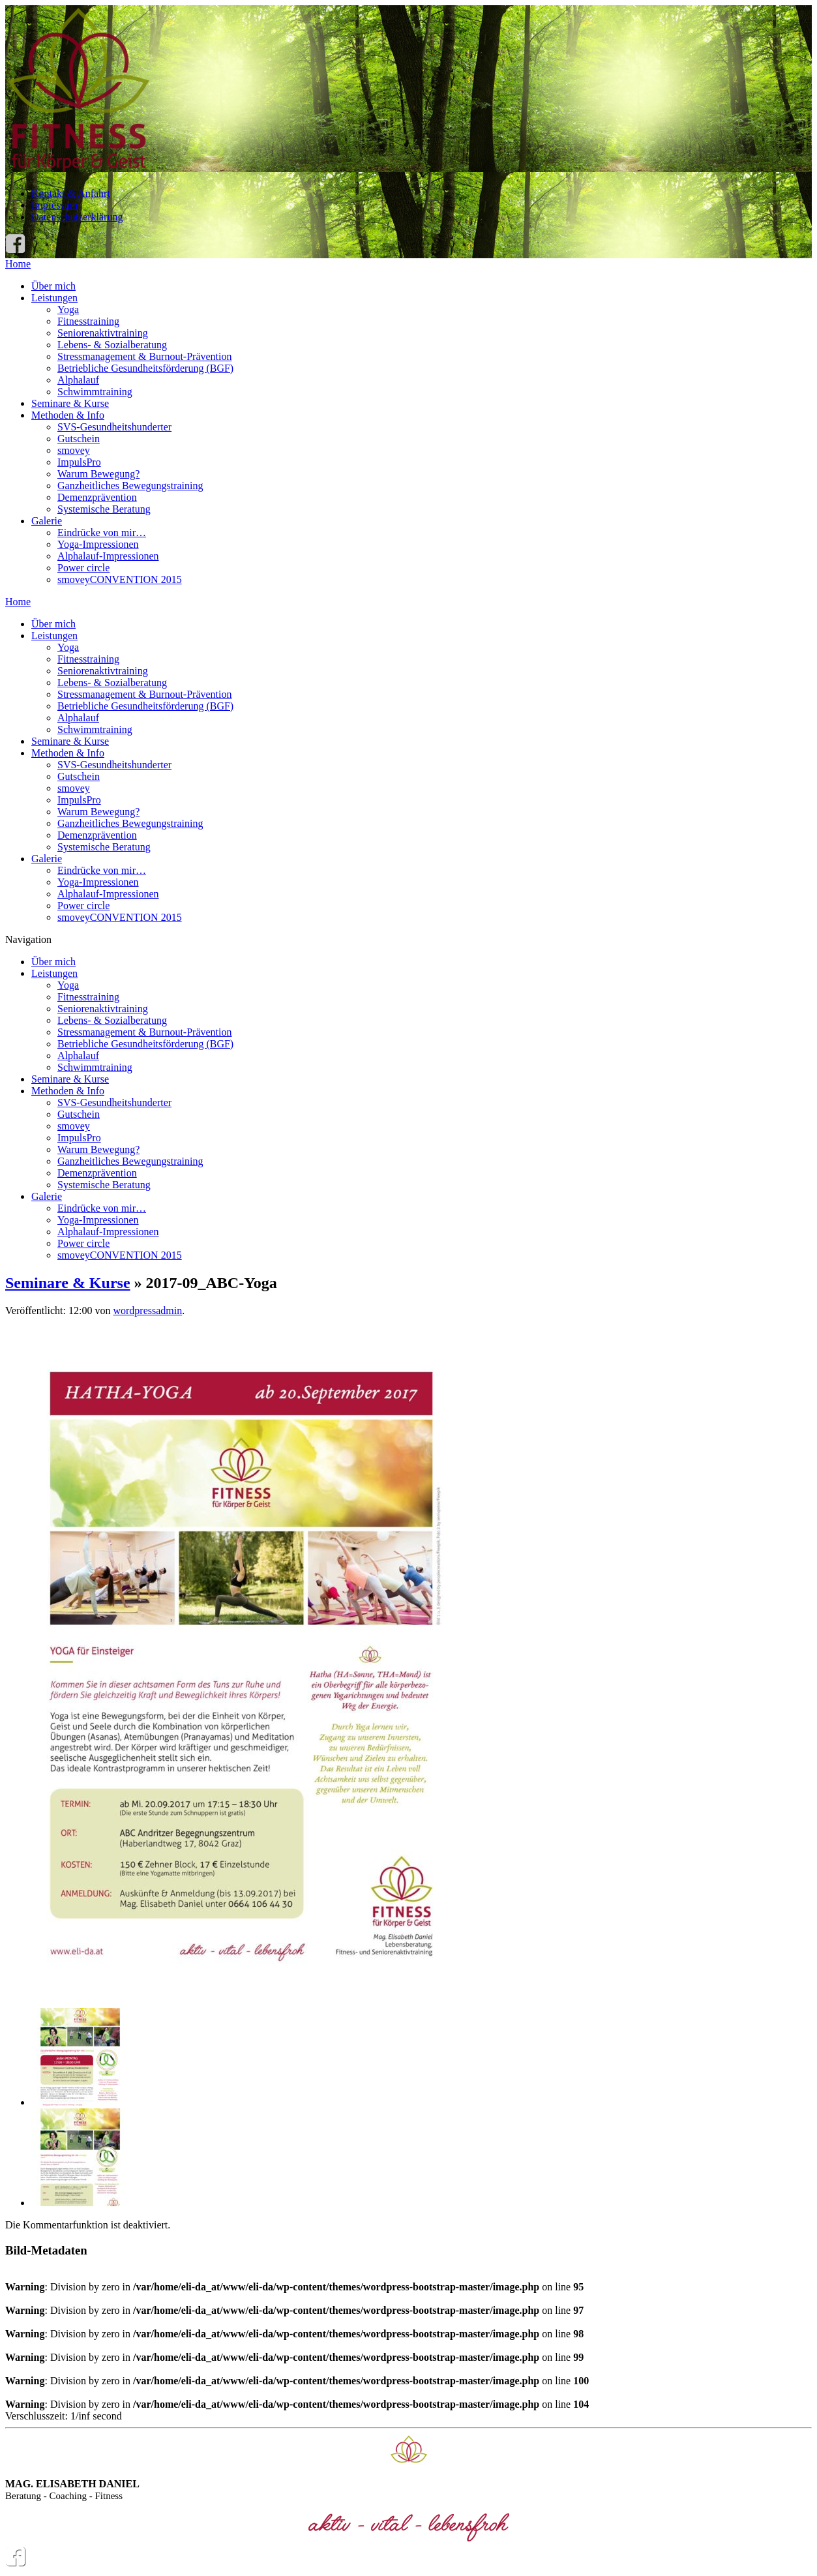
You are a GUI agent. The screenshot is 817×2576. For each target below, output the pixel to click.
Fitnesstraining (88, 321)
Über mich (53, 286)
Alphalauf (78, 379)
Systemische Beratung (104, 509)
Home (18, 263)
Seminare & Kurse (70, 403)
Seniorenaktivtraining (102, 332)
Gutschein (78, 438)
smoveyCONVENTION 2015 (119, 579)
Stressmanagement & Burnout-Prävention (144, 356)
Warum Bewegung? (98, 473)
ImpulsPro (79, 462)
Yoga (68, 309)
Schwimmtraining (94, 391)
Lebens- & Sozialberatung (112, 344)
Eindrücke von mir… (101, 532)
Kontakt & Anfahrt (70, 193)
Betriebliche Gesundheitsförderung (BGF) (145, 368)
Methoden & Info (67, 415)
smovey (73, 450)
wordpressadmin (147, 1310)
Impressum (54, 205)
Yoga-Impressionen (98, 544)
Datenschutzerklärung (77, 216)
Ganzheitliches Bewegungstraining (130, 485)
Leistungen (54, 297)
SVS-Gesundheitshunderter (114, 426)
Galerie (46, 520)
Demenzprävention (97, 497)
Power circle (83, 567)
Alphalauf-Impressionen (108, 556)
